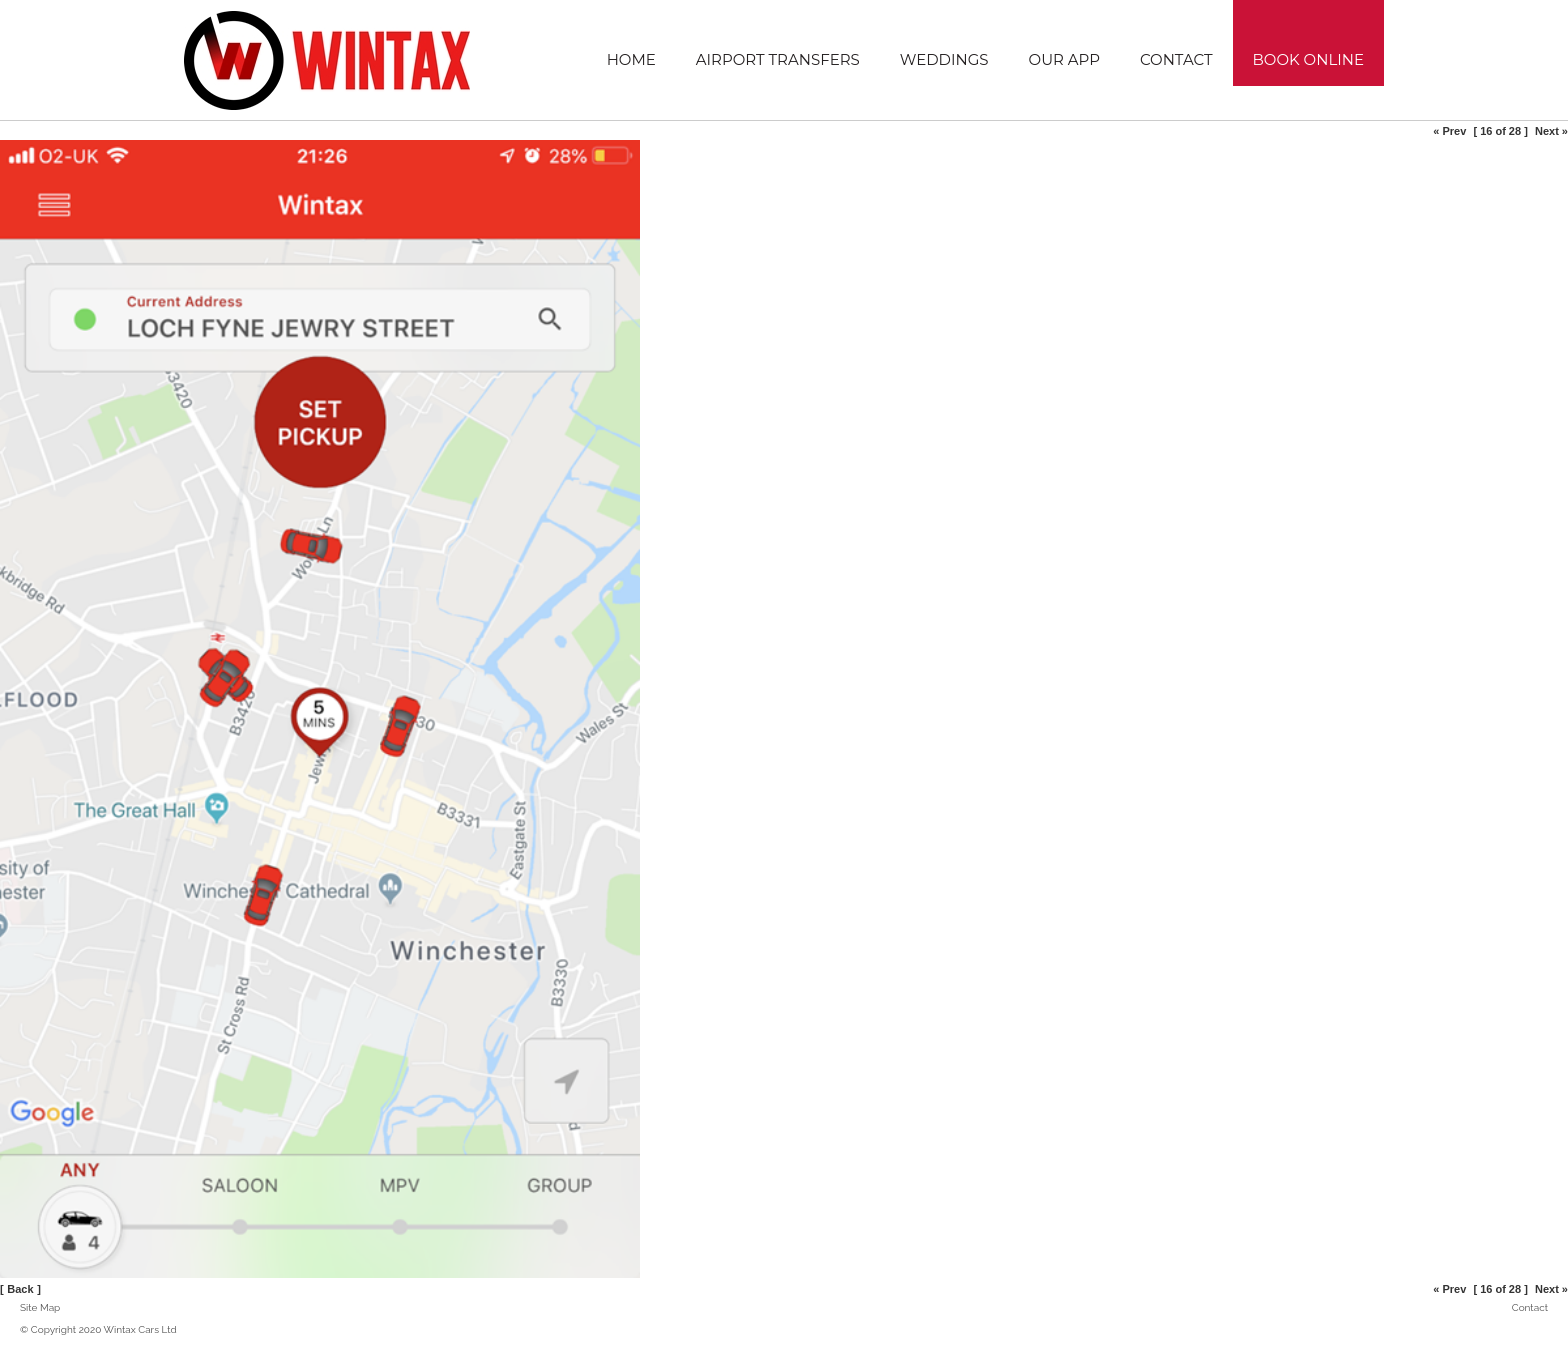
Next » (1551, 131)
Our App (1064, 59)
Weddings (944, 59)
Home (631, 59)
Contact (1176, 59)
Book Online (1308, 59)
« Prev (1449, 131)
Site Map (40, 1307)
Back (20, 1289)
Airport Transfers (778, 59)
